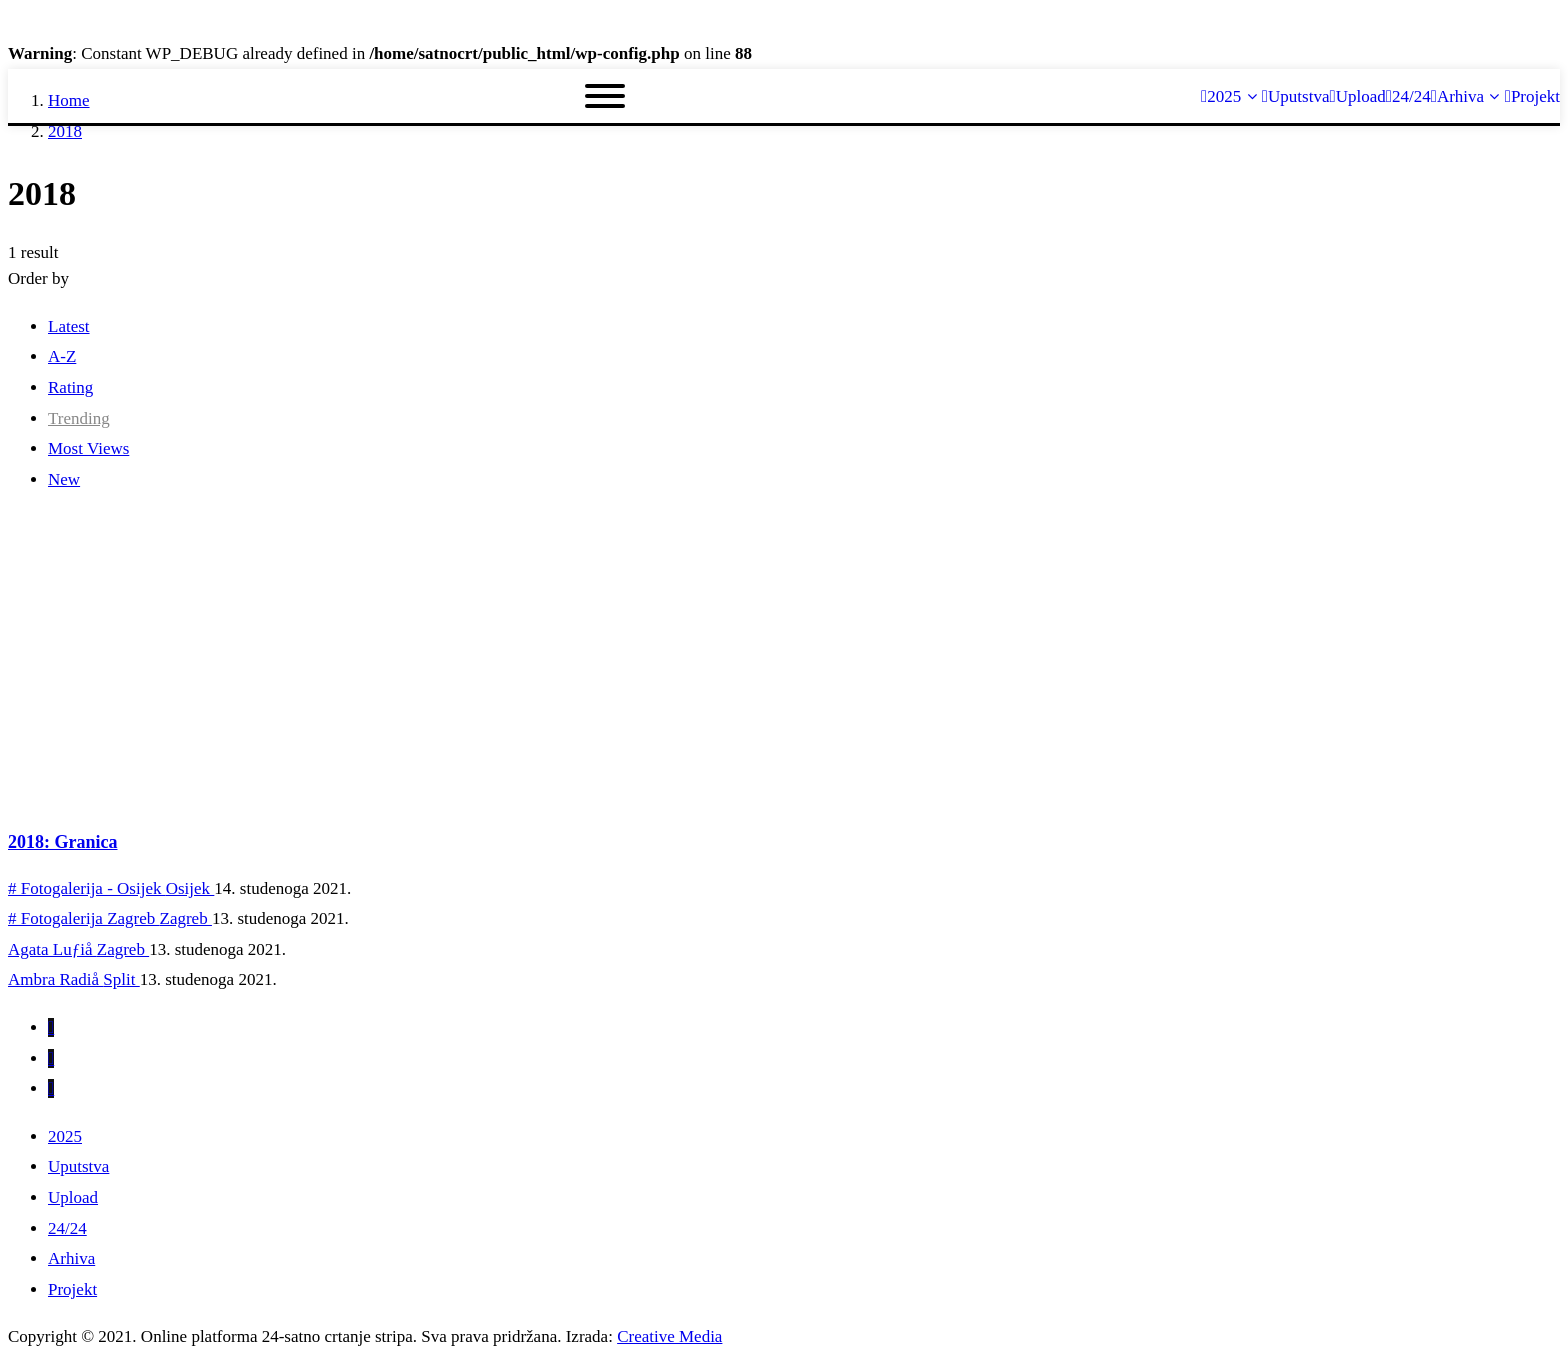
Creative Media (669, 1336)
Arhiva (71, 1258)
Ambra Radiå (55, 979)
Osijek (190, 888)
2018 (65, 131)
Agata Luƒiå (52, 949)
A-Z (62, 356)
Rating (70, 387)
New (64, 479)
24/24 (67, 1228)
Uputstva (78, 1166)
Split (121, 979)
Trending (79, 418)
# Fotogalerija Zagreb (84, 918)
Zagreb (186, 918)
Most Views (88, 448)
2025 (65, 1136)
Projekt (72, 1289)
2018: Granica (63, 842)
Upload (73, 1197)
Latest (69, 326)
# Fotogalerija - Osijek (87, 888)
